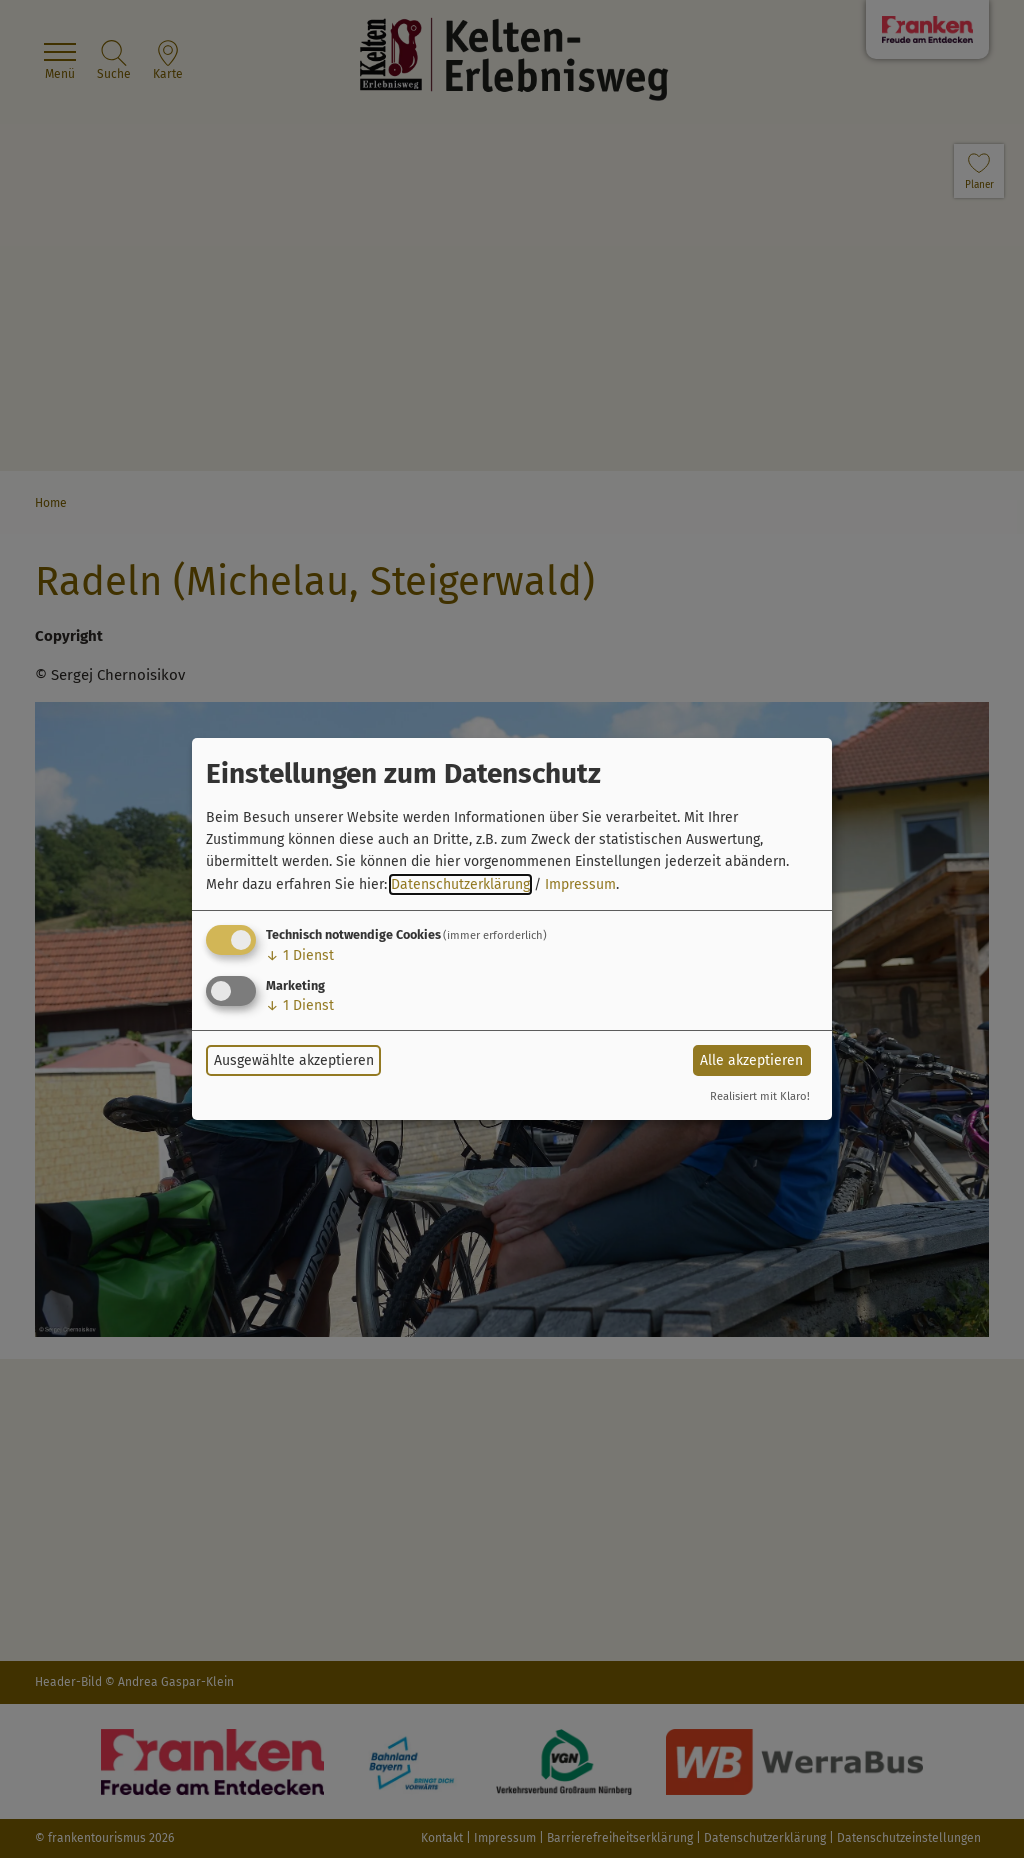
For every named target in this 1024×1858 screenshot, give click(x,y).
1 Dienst (300, 955)
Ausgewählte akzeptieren (294, 1060)
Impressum (580, 884)
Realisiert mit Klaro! (760, 1096)
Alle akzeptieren (751, 1060)
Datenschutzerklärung (460, 884)
